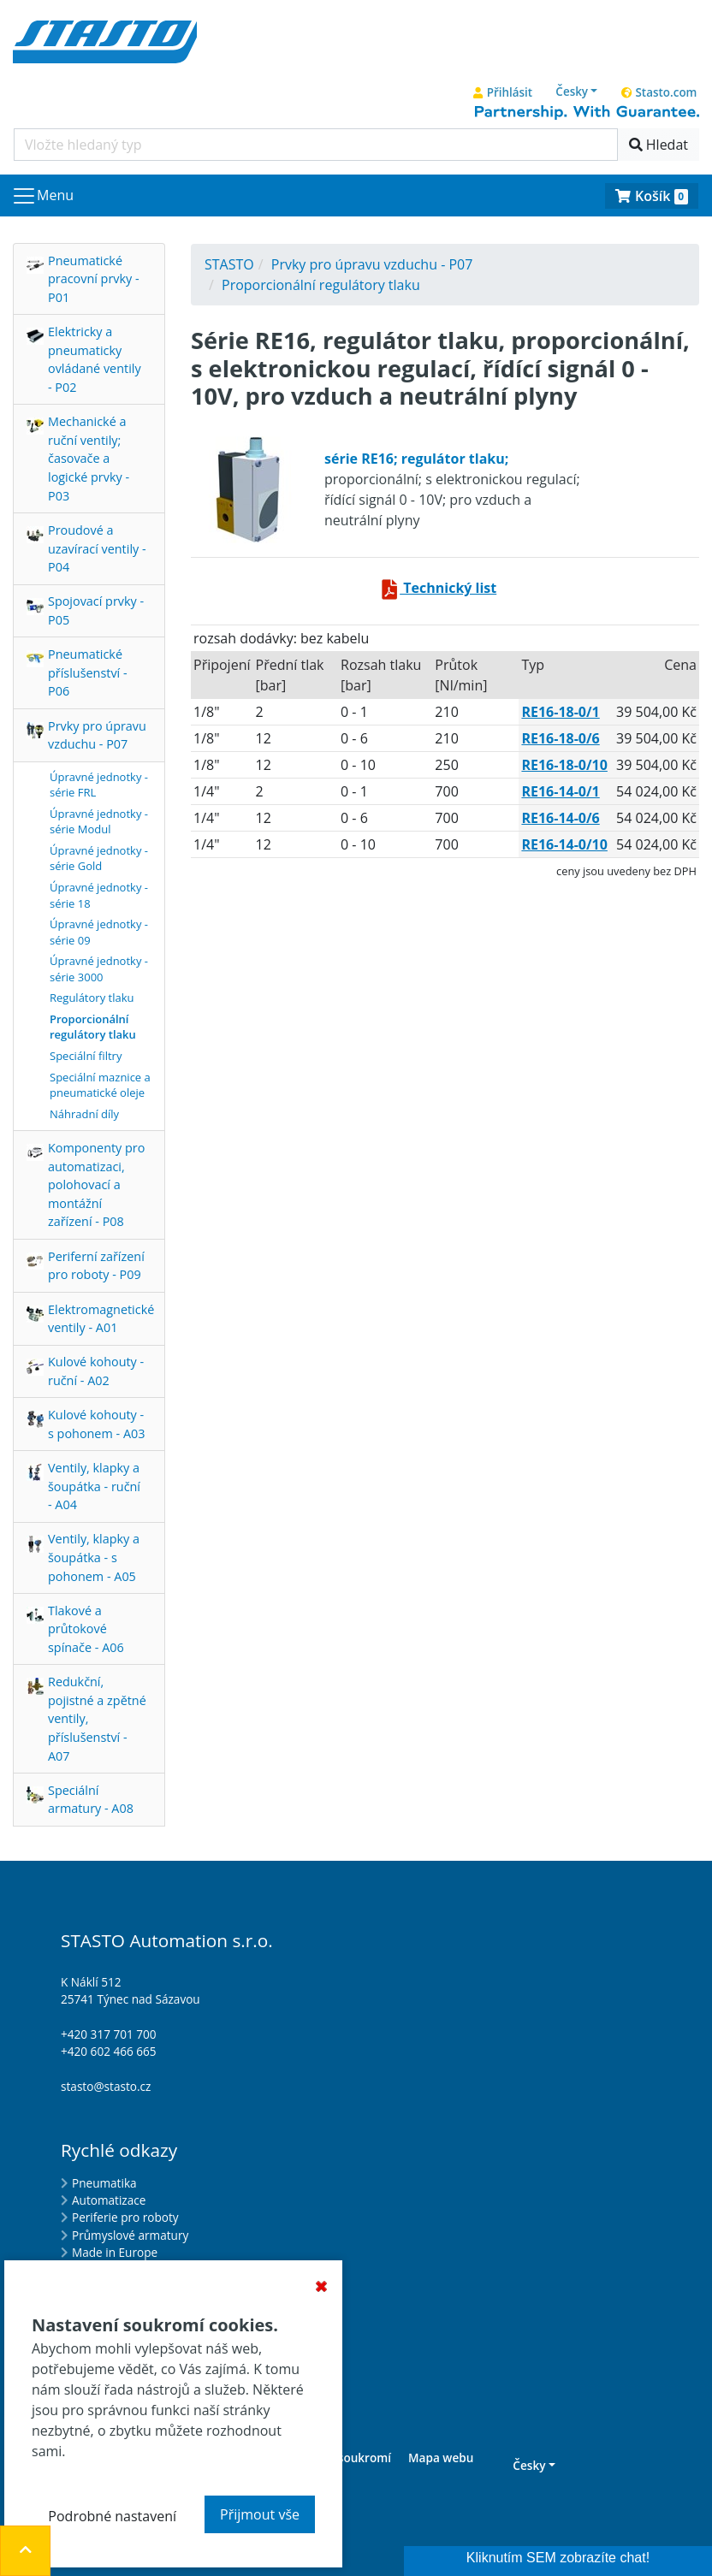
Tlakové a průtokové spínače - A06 (86, 1628)
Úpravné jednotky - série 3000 (99, 969)
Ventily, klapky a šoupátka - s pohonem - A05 (93, 1557)
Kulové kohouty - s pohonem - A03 (96, 1424)
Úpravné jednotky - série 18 (99, 895)
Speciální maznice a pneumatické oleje (100, 1085)
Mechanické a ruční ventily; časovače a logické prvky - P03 (88, 458)
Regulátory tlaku (92, 997)
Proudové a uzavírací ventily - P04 (97, 548)
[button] (577, 91)
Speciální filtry (86, 1055)
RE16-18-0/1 (560, 711)
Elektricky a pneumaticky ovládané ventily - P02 (94, 359)
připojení (222, 664)
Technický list (437, 587)
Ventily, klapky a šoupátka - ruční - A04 (94, 1486)
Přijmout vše (260, 2514)
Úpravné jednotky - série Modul (99, 822)
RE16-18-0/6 (560, 738)
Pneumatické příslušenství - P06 (88, 672)
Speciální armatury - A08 (91, 1799)
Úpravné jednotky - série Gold (99, 858)
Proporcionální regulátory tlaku (93, 1027)
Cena (680, 664)
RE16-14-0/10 (564, 844)
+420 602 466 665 (109, 2051)
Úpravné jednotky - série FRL (99, 785)
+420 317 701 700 (109, 2034)
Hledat (658, 144)
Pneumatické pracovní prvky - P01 (93, 278)
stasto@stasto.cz (106, 2086)
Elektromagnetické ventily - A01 (101, 1318)
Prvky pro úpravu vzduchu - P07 (97, 735)
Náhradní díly (84, 1114)
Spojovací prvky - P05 (96, 610)
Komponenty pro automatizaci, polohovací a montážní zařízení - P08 (96, 1184)
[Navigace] (42, 196)
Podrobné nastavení (112, 2516)
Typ (532, 664)
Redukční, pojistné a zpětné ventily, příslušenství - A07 (97, 1718)
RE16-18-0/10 (564, 764)
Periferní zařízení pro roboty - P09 (96, 1265)
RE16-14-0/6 (560, 817)
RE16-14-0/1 (560, 791)
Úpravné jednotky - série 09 (99, 932)
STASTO (229, 264)
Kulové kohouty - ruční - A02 (96, 1371)
